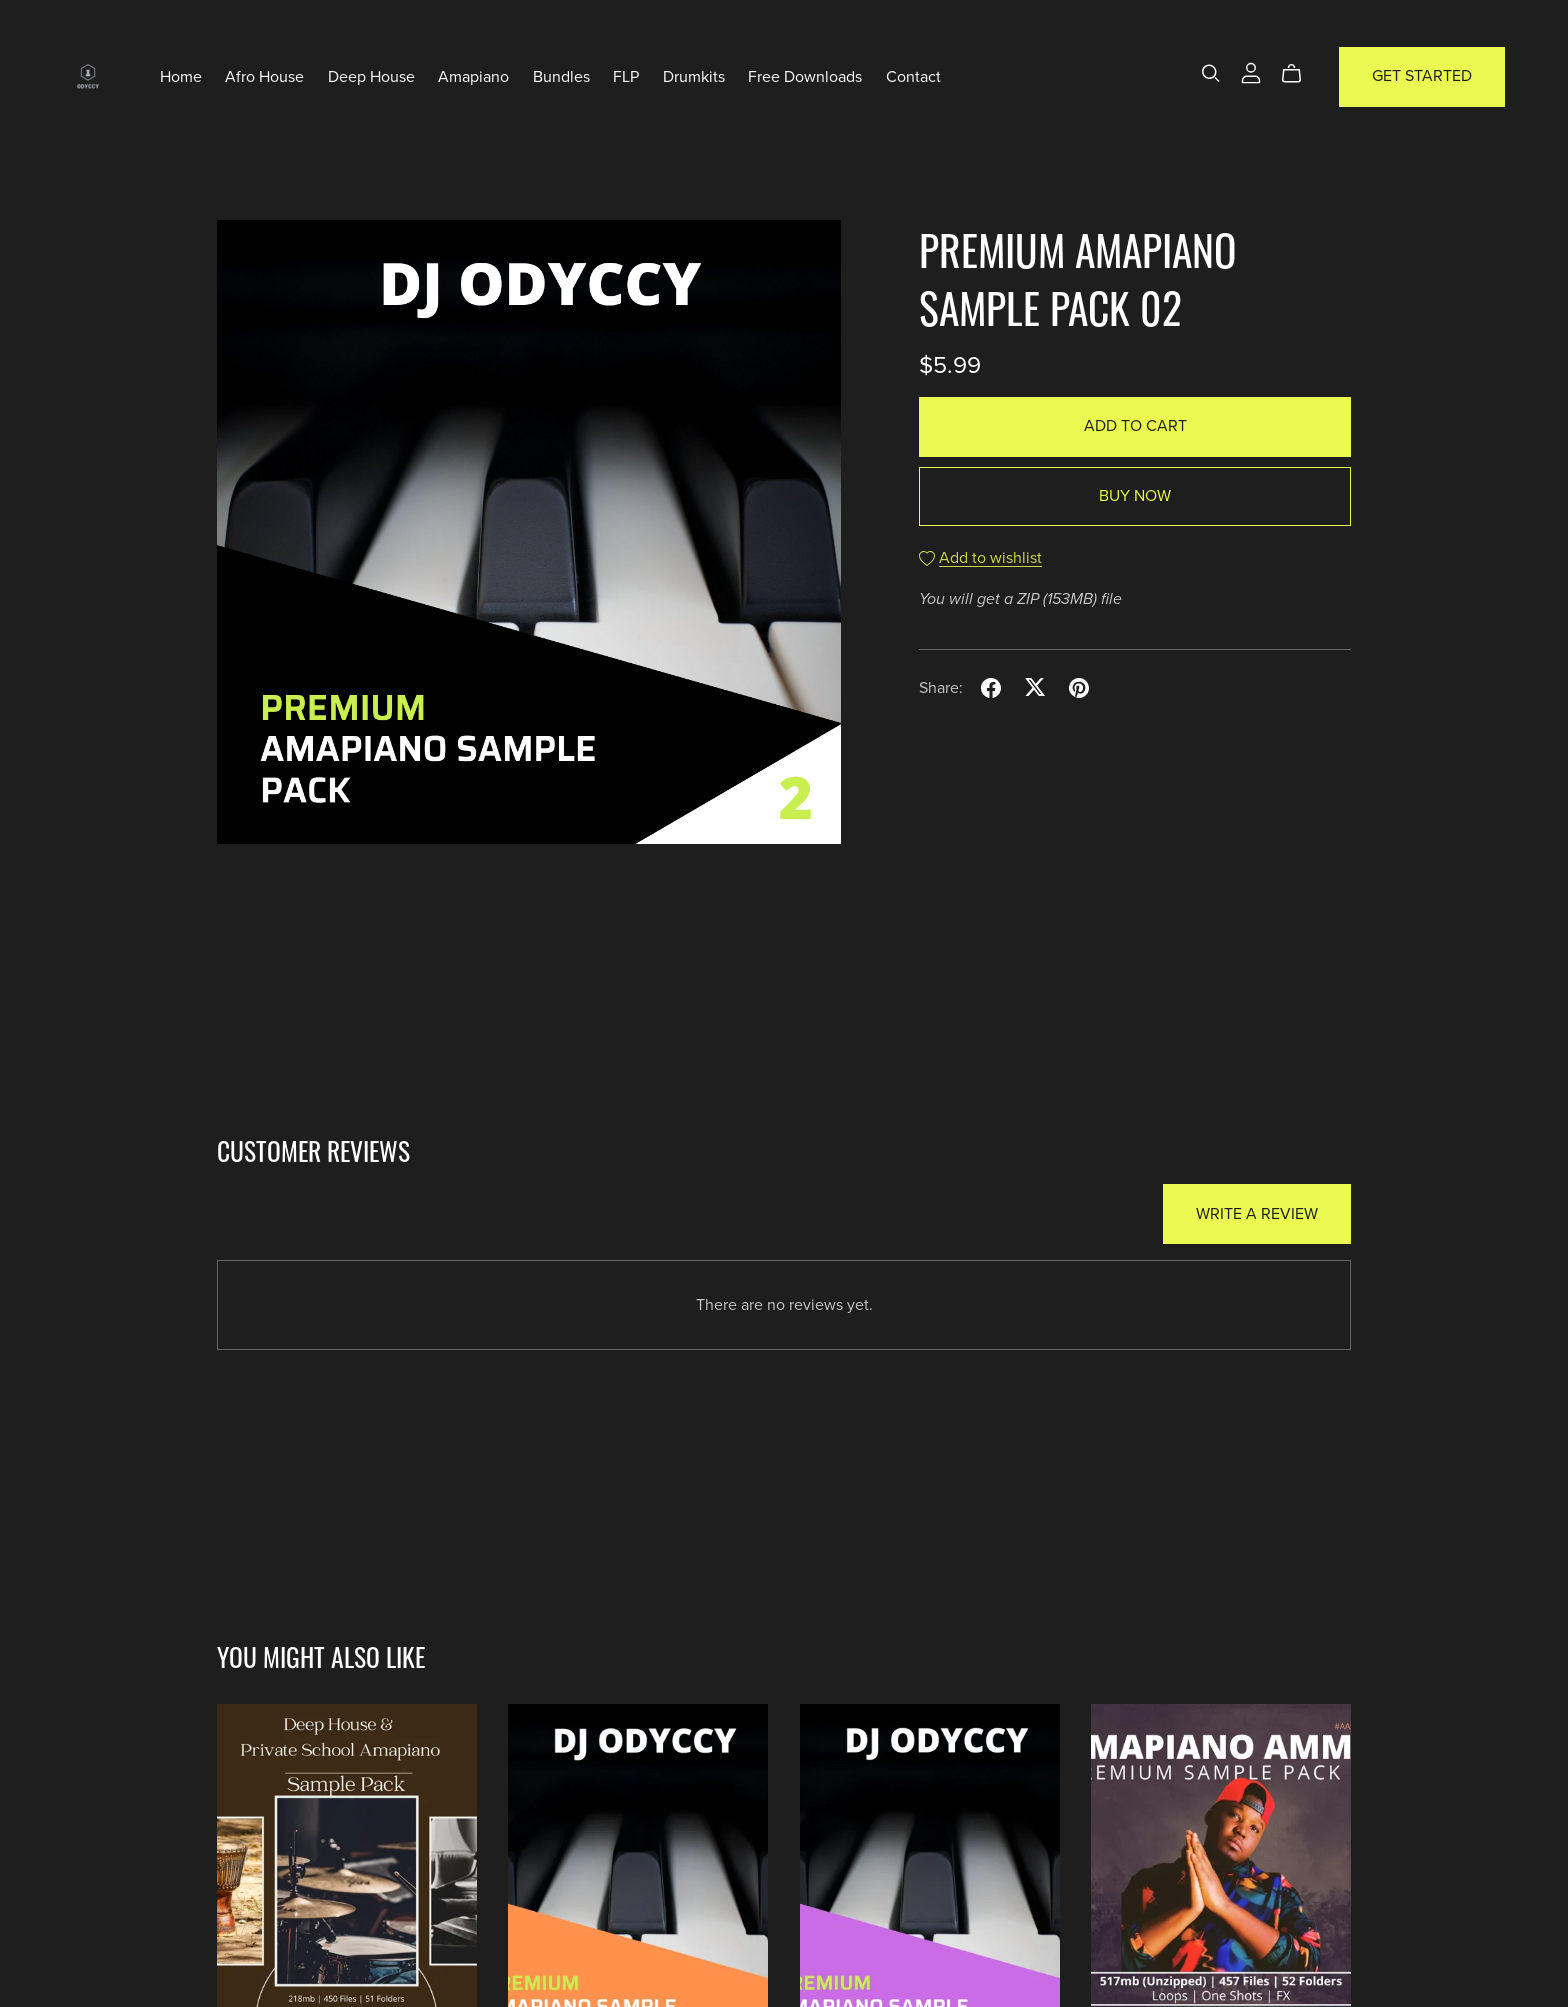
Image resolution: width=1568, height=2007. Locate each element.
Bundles (561, 76)
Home (181, 76)
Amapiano (473, 76)
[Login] (1251, 72)
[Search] (1211, 73)
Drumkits (694, 76)
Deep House (371, 76)
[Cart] (1299, 74)
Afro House (264, 76)
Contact (913, 76)
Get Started (1422, 76)
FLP (626, 76)
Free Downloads (805, 76)
